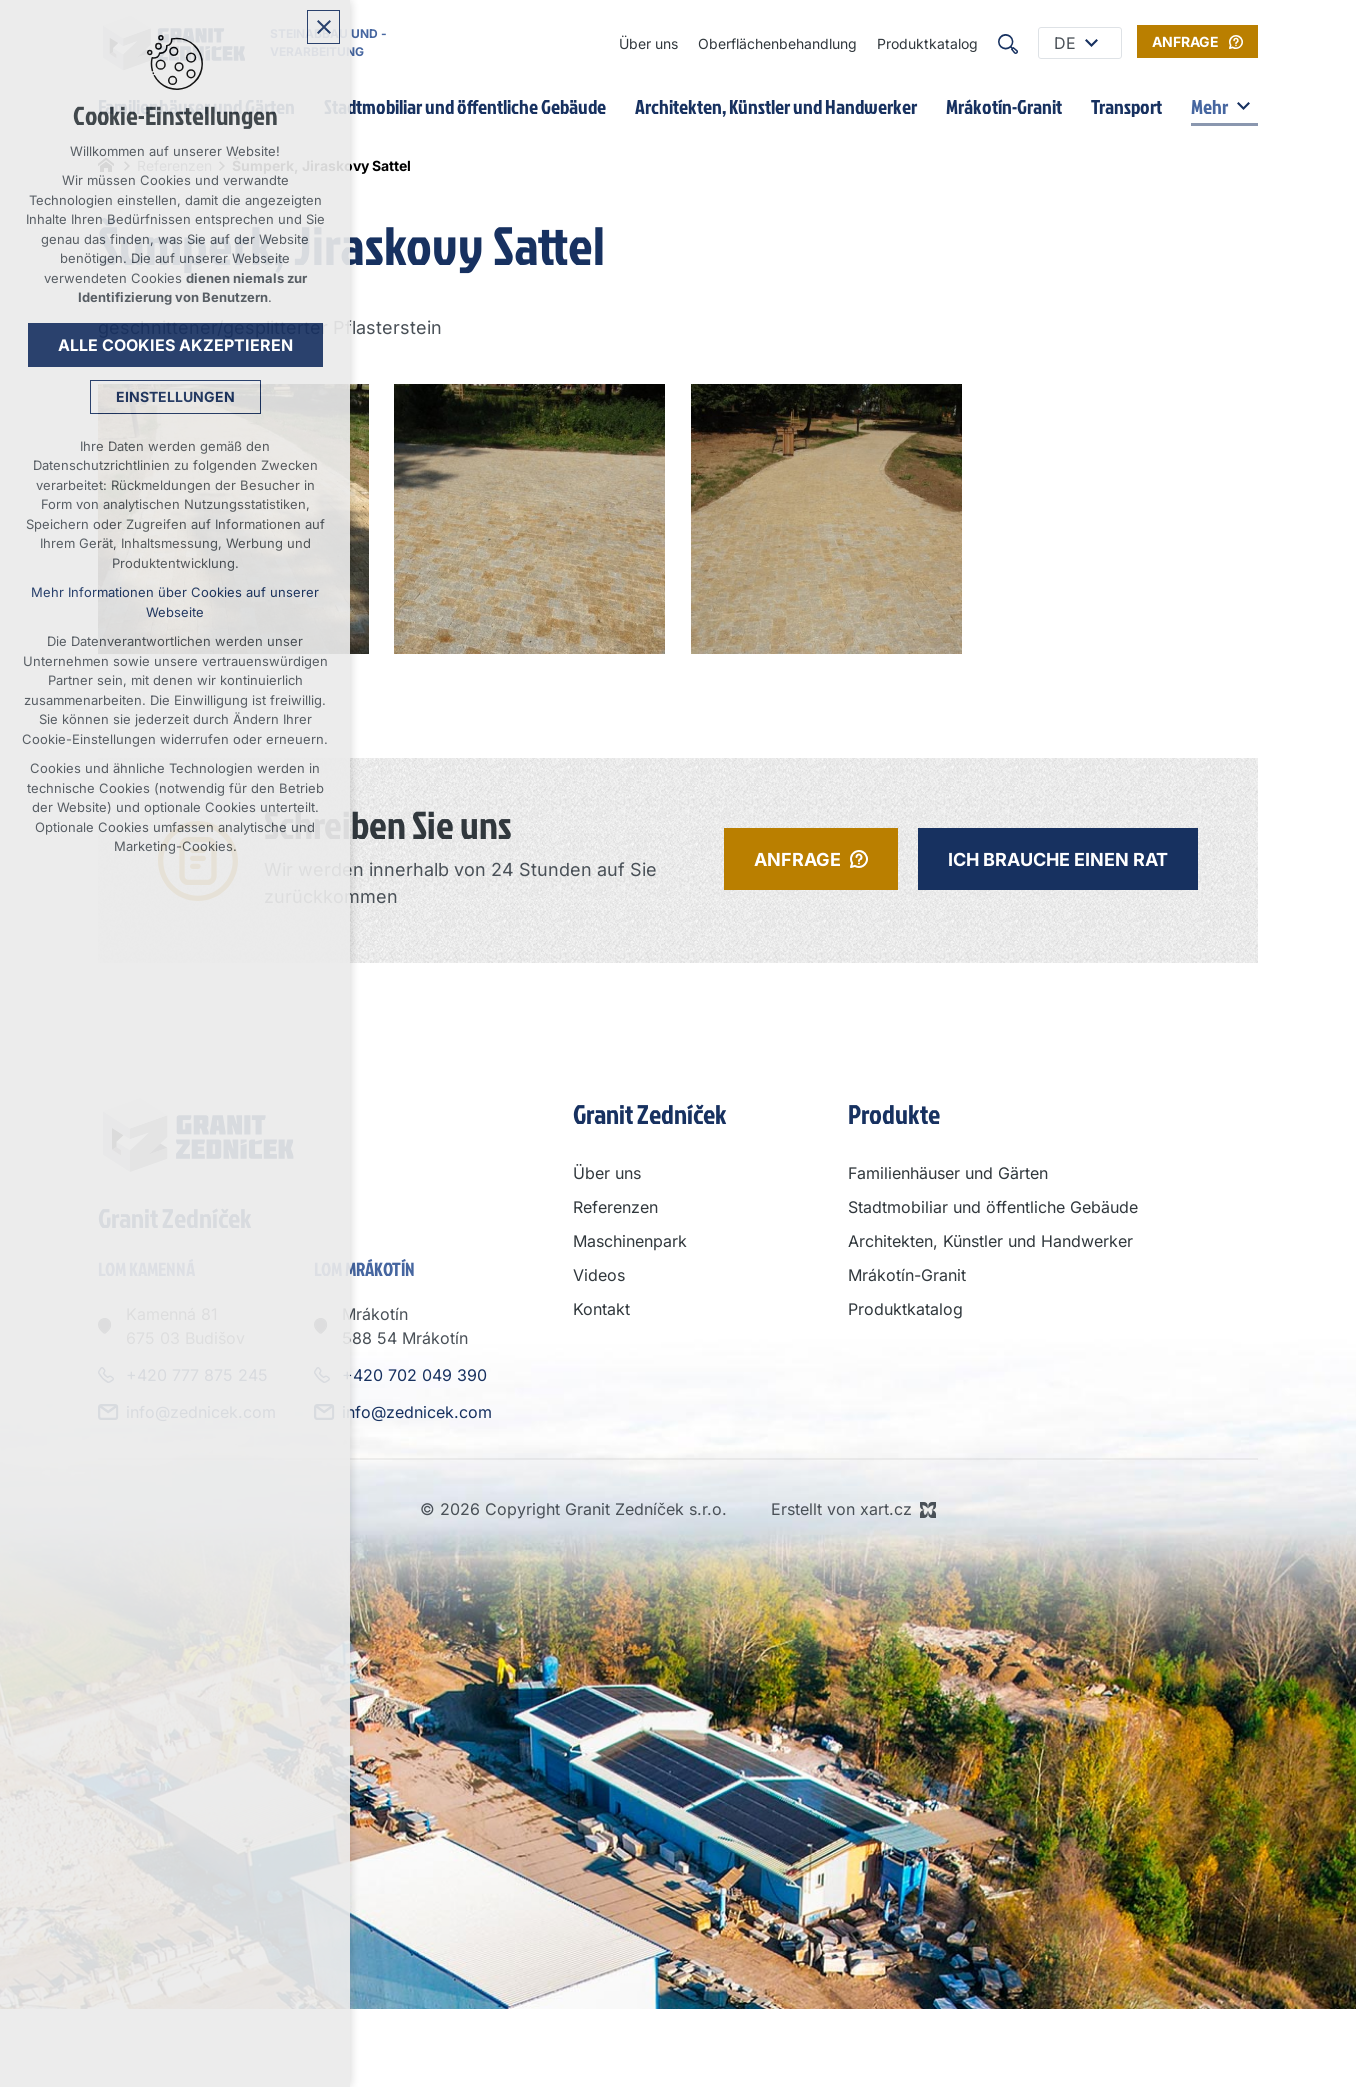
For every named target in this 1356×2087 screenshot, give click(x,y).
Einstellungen (175, 396)
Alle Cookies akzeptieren (175, 345)
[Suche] (1008, 43)
